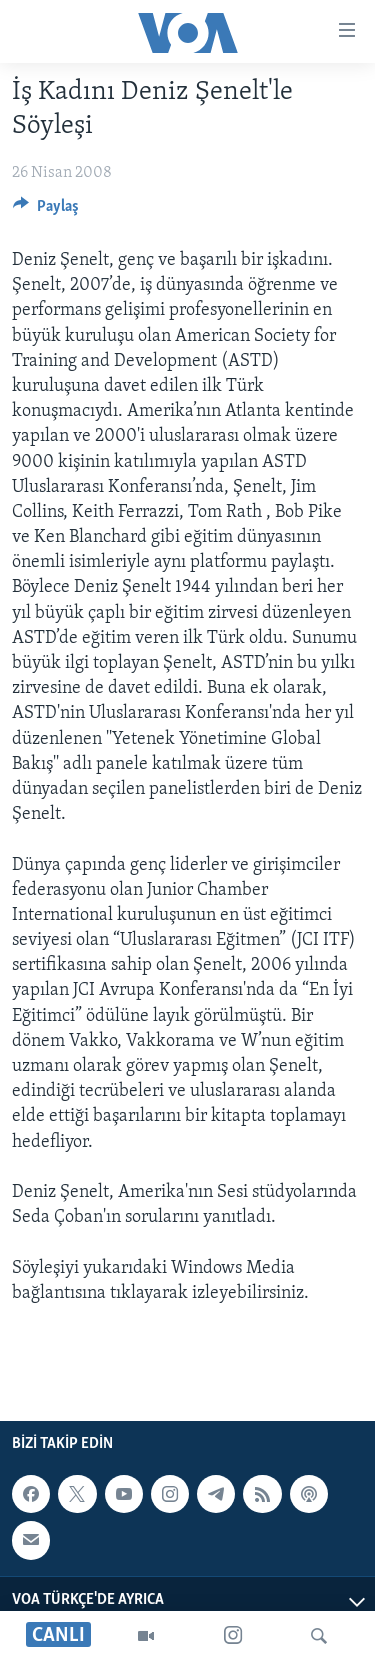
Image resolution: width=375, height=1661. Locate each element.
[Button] (46, 211)
